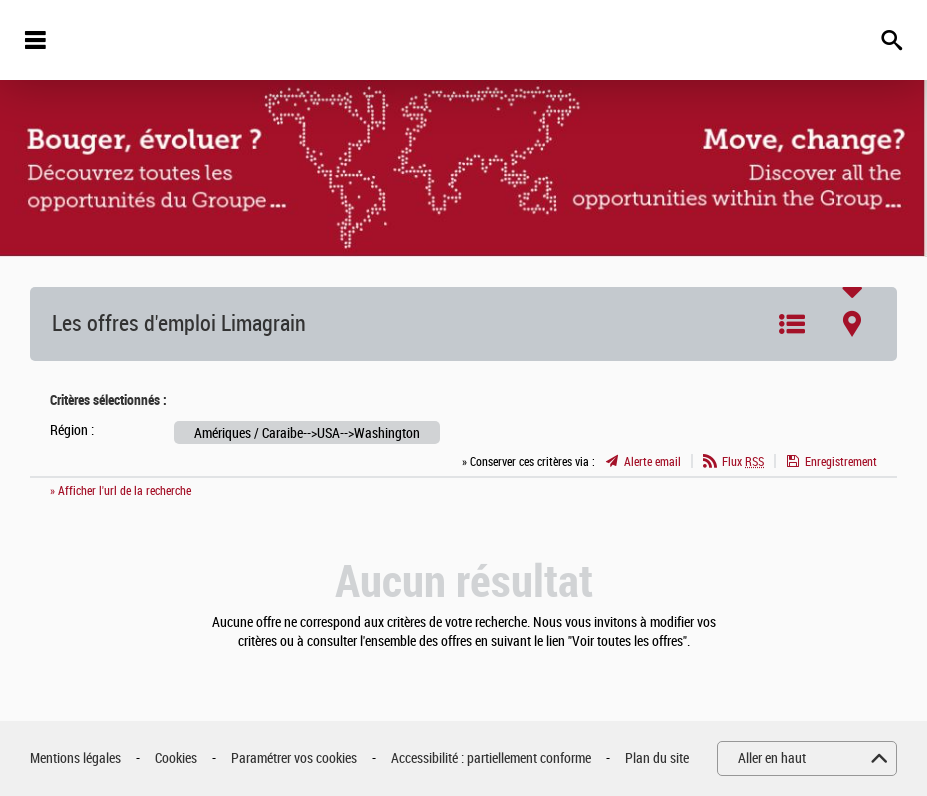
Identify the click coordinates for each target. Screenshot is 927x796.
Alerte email (652, 462)
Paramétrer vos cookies (294, 758)
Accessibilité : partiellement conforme (491, 758)
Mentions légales (75, 758)
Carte (852, 324)
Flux (743, 462)
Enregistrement (841, 462)
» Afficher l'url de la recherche (120, 491)
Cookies (176, 758)
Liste (792, 324)
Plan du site (657, 758)
